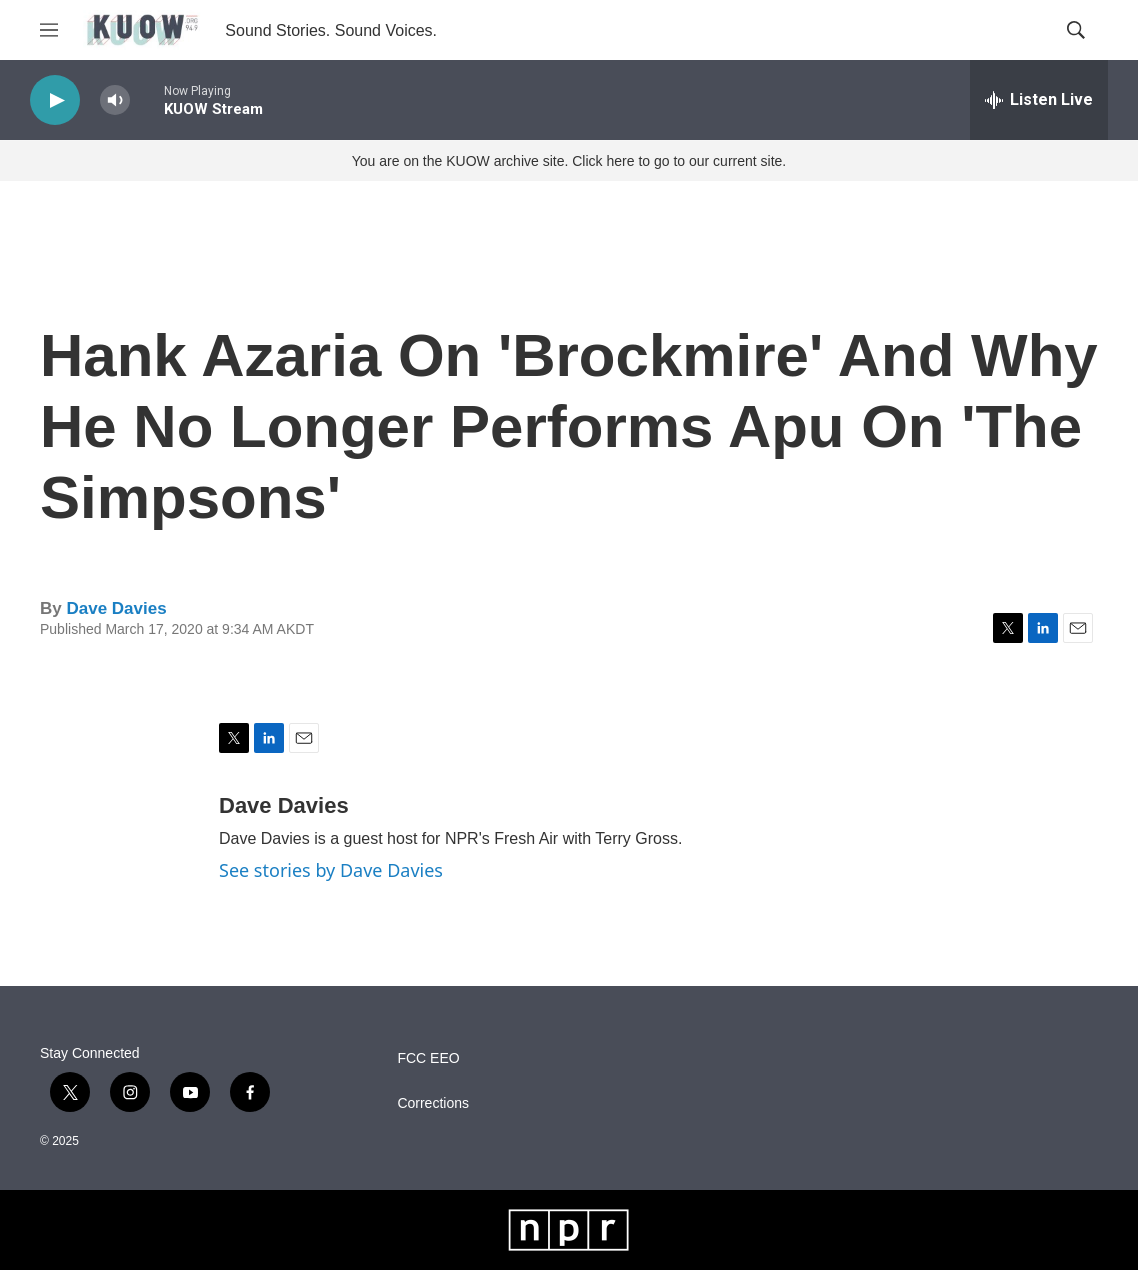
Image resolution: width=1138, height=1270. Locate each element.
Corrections (433, 1103)
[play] (55, 100)
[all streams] (1039, 100)
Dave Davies (116, 608)
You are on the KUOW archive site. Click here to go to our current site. (569, 161)
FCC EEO (428, 1058)
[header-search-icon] (1076, 30)
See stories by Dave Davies (331, 870)
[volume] (115, 100)
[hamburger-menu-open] (49, 30)
